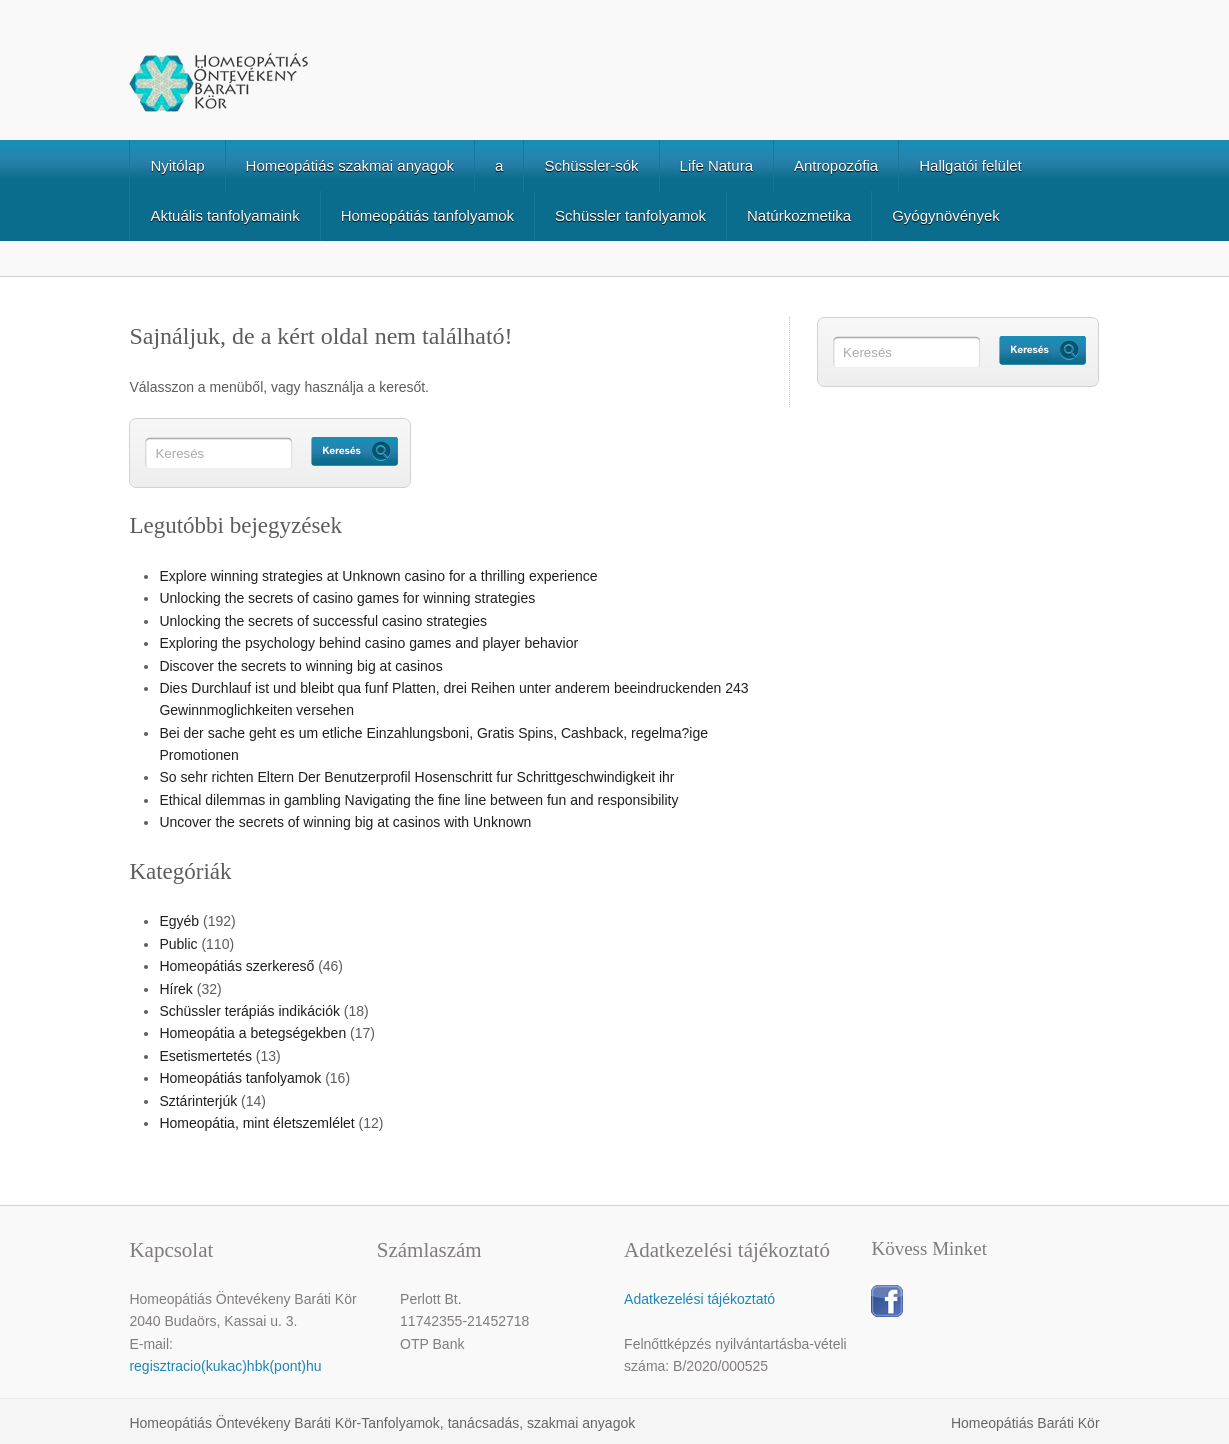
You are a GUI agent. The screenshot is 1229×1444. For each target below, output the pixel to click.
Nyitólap (177, 165)
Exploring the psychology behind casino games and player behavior (368, 643)
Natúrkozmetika (799, 215)
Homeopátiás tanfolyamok (427, 215)
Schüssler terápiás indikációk (249, 1011)
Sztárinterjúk (198, 1101)
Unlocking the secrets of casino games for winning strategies (347, 598)
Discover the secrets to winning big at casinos (300, 666)
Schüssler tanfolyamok (630, 215)
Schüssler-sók (591, 165)
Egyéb (179, 921)
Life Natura (716, 165)
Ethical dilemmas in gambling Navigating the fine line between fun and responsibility (418, 800)
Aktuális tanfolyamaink (224, 215)
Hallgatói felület (970, 165)
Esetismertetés (205, 1056)
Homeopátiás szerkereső (236, 966)
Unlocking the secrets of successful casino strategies (323, 621)
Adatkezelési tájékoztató (699, 1299)
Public (178, 944)
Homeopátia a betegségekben (252, 1033)
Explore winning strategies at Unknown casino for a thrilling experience (378, 576)
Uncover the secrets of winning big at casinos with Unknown (345, 822)
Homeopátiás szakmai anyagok (350, 165)
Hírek (175, 989)
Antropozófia (836, 165)
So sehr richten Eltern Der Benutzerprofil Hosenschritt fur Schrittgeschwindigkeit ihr (416, 777)
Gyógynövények (946, 215)
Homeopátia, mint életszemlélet (256, 1123)
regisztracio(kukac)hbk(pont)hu (225, 1366)
